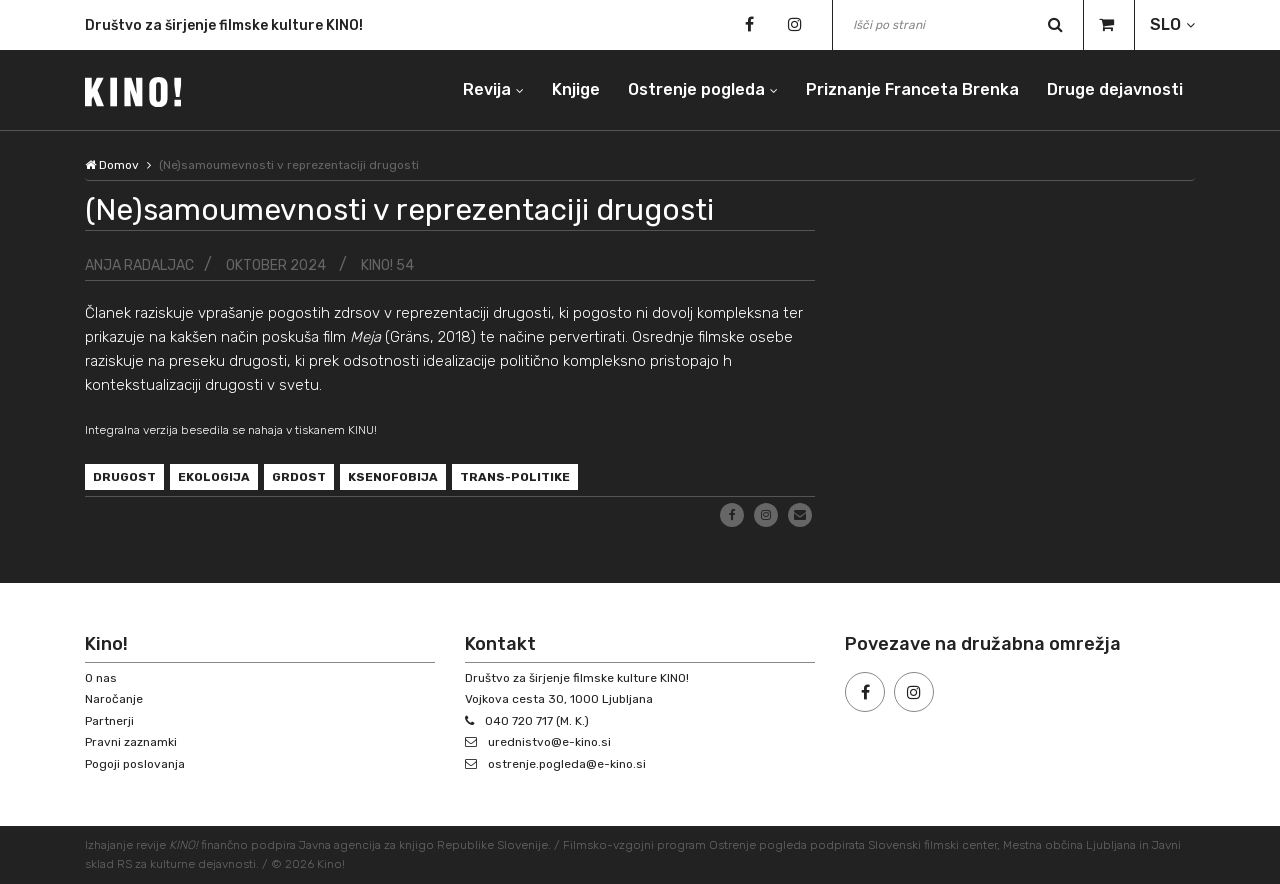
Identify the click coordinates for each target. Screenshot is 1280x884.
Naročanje (114, 699)
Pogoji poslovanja (135, 764)
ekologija (214, 477)
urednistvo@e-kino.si (549, 742)
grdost (299, 477)
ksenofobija (393, 477)
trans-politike (515, 477)
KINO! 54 (387, 265)
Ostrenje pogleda (696, 89)
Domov (112, 165)
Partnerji (109, 721)
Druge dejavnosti (1115, 89)
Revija (487, 89)
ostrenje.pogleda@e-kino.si (567, 764)
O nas (101, 678)
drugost (124, 477)
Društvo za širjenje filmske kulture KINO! (224, 28)
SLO (1165, 24)
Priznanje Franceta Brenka (912, 89)
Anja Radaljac (139, 265)
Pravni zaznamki (131, 742)
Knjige (576, 89)
